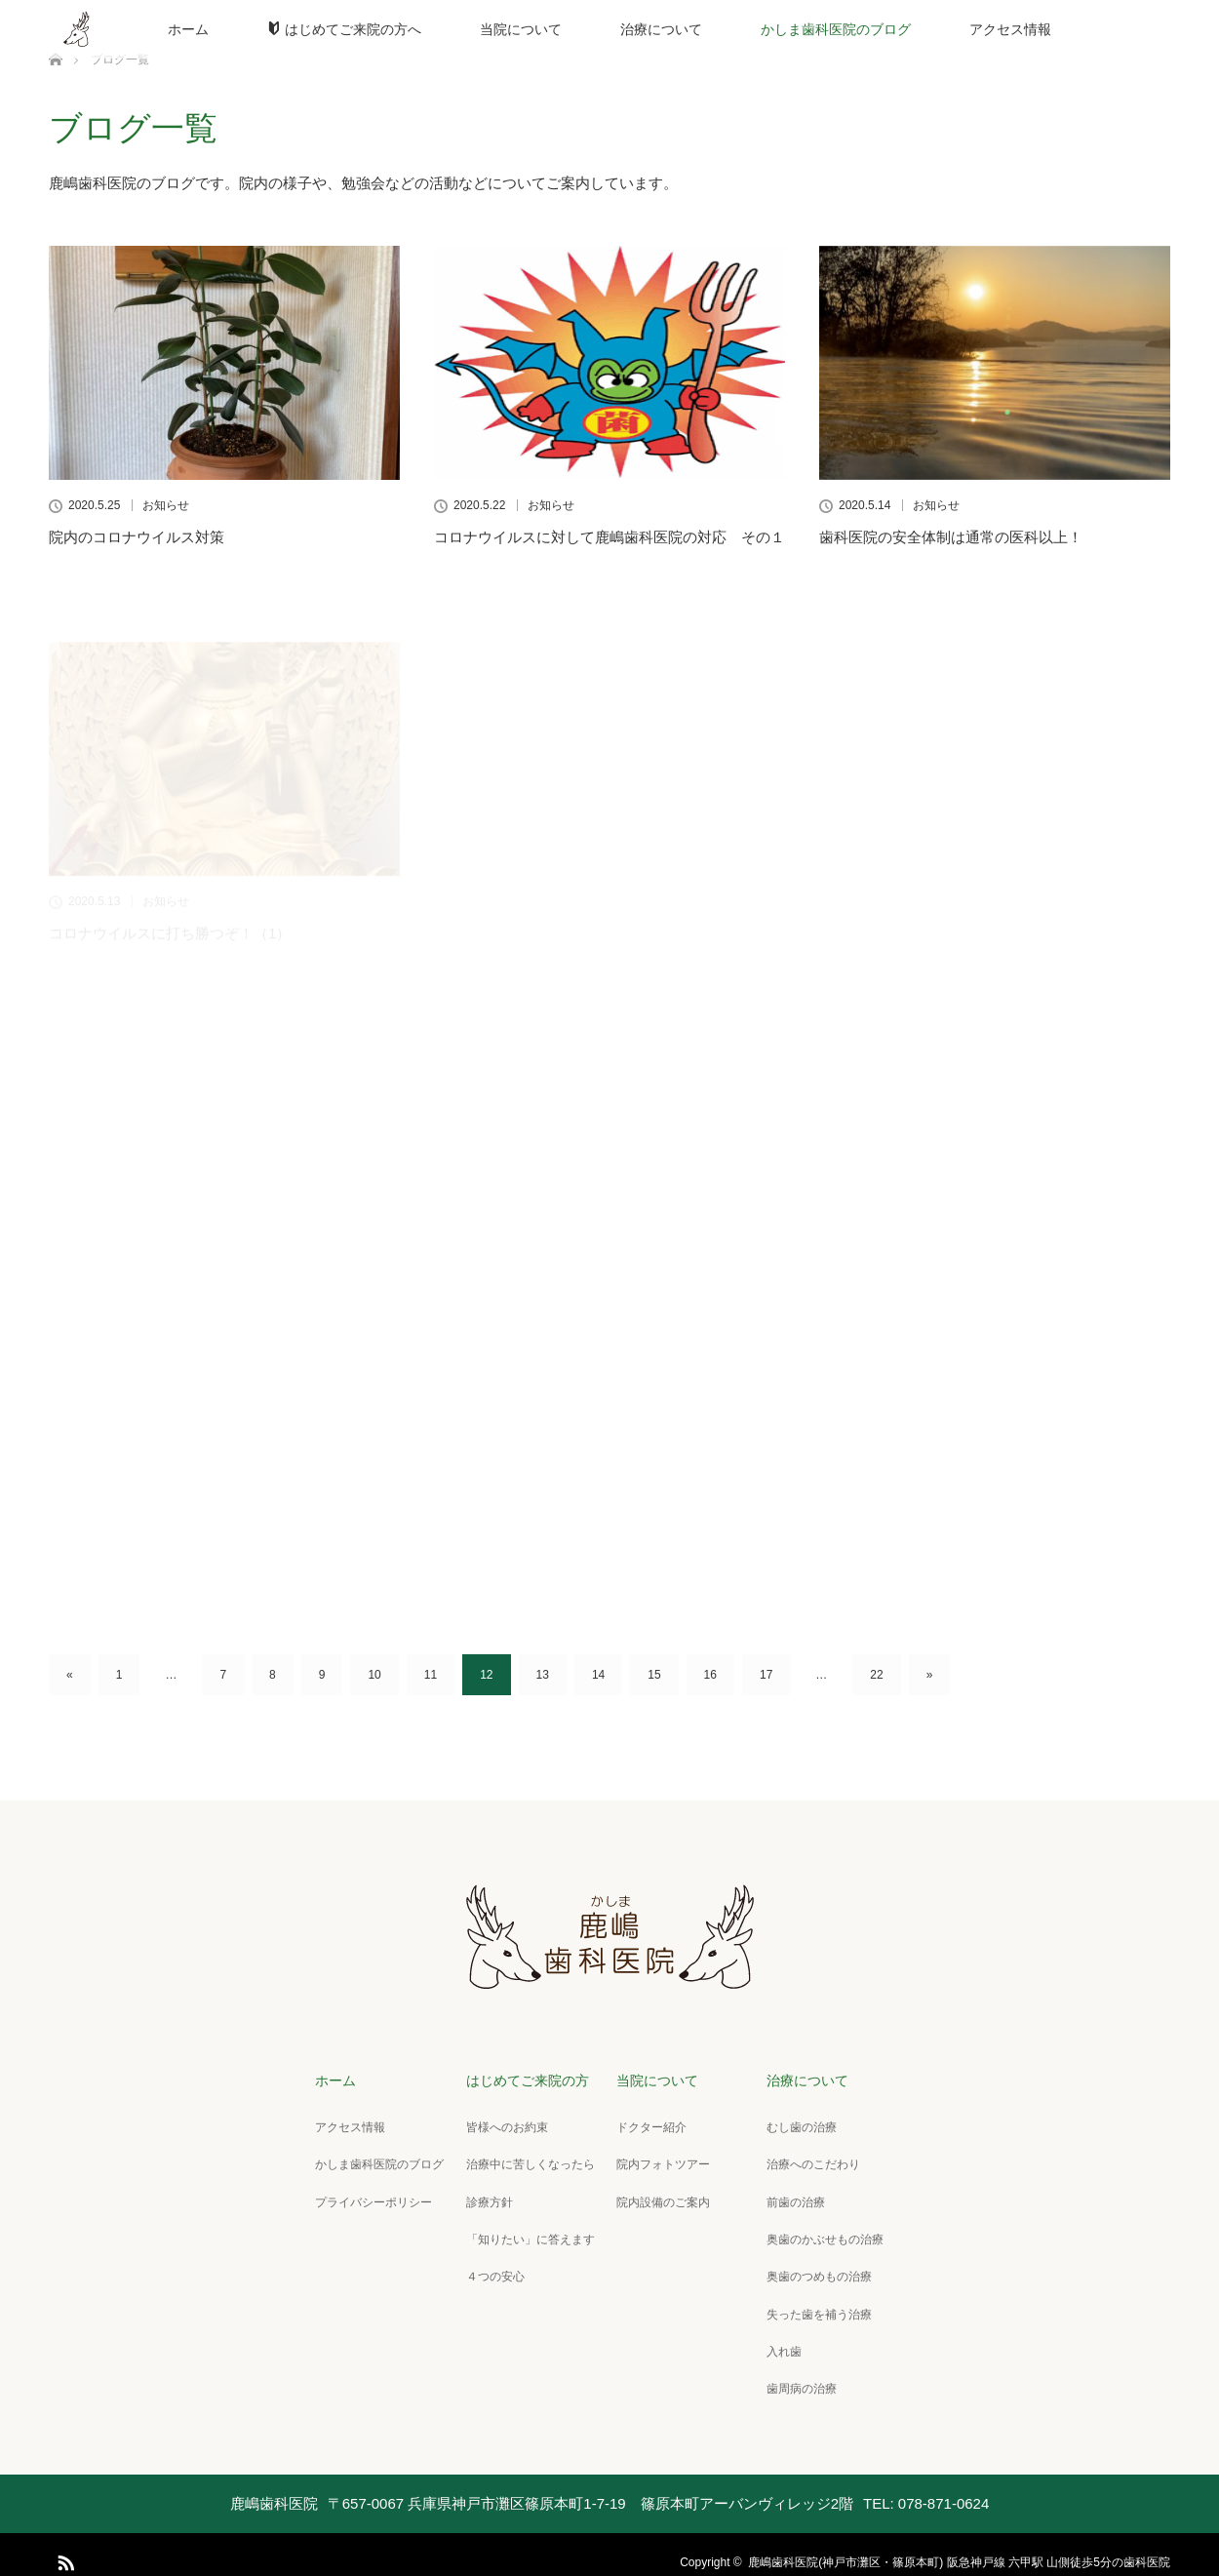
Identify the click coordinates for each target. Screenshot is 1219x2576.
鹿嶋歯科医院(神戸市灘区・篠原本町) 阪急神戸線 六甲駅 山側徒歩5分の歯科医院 (959, 2547)
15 (654, 1675)
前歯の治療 (791, 2195)
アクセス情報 (1010, 29)
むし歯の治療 (797, 2124)
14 (598, 1675)
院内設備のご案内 (658, 2195)
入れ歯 (779, 2339)
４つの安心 (490, 2267)
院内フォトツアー (658, 2160)
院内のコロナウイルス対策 (136, 537)
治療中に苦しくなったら (525, 2160)
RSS (63, 2543)
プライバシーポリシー (369, 2195)
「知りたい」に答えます (525, 2232)
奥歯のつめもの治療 (814, 2267)
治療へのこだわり (808, 2160)
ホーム (188, 29)
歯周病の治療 (797, 2374)
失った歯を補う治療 (814, 2303)
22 (876, 1675)
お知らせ (165, 505)
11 (430, 1675)
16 (710, 1675)
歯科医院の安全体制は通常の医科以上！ (950, 537)
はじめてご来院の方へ (344, 29)
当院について (521, 29)
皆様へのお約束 (502, 2124)
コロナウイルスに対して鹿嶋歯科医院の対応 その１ (609, 537)
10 (374, 1675)
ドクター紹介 (646, 2124)
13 (542, 1675)
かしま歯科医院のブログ (836, 29)
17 (766, 1675)
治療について (661, 29)
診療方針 (484, 2195)
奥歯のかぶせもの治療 (820, 2232)
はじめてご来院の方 (522, 2079)
